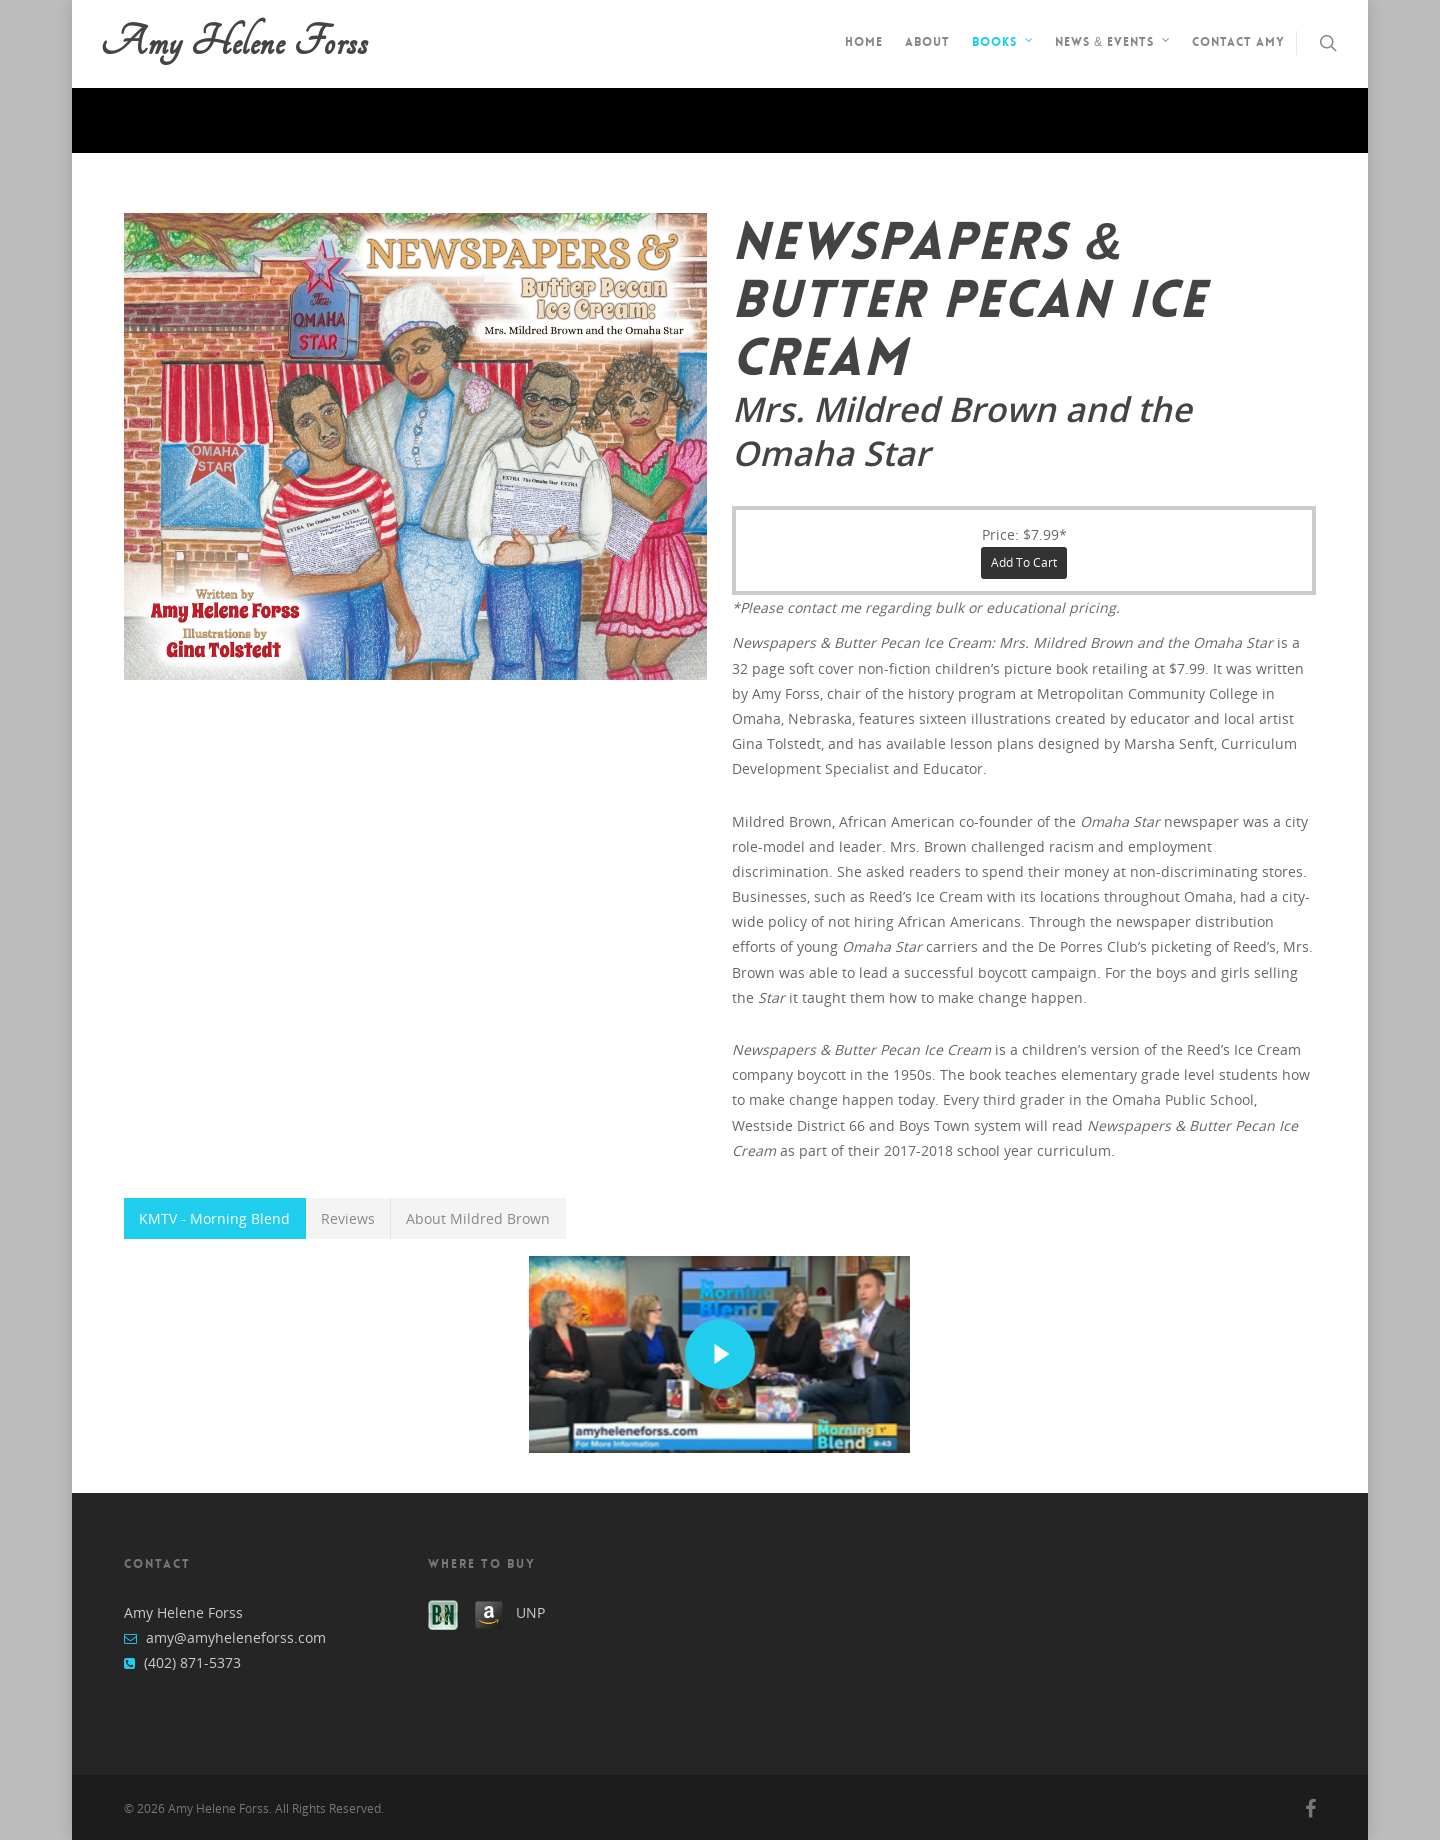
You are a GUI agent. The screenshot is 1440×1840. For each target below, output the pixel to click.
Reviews (348, 1218)
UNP (530, 1612)
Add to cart (1024, 562)
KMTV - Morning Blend (214, 1218)
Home (864, 42)
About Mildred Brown (478, 1218)
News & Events (1113, 44)
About (927, 42)
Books (1003, 44)
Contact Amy (1238, 42)
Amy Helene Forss (234, 43)
